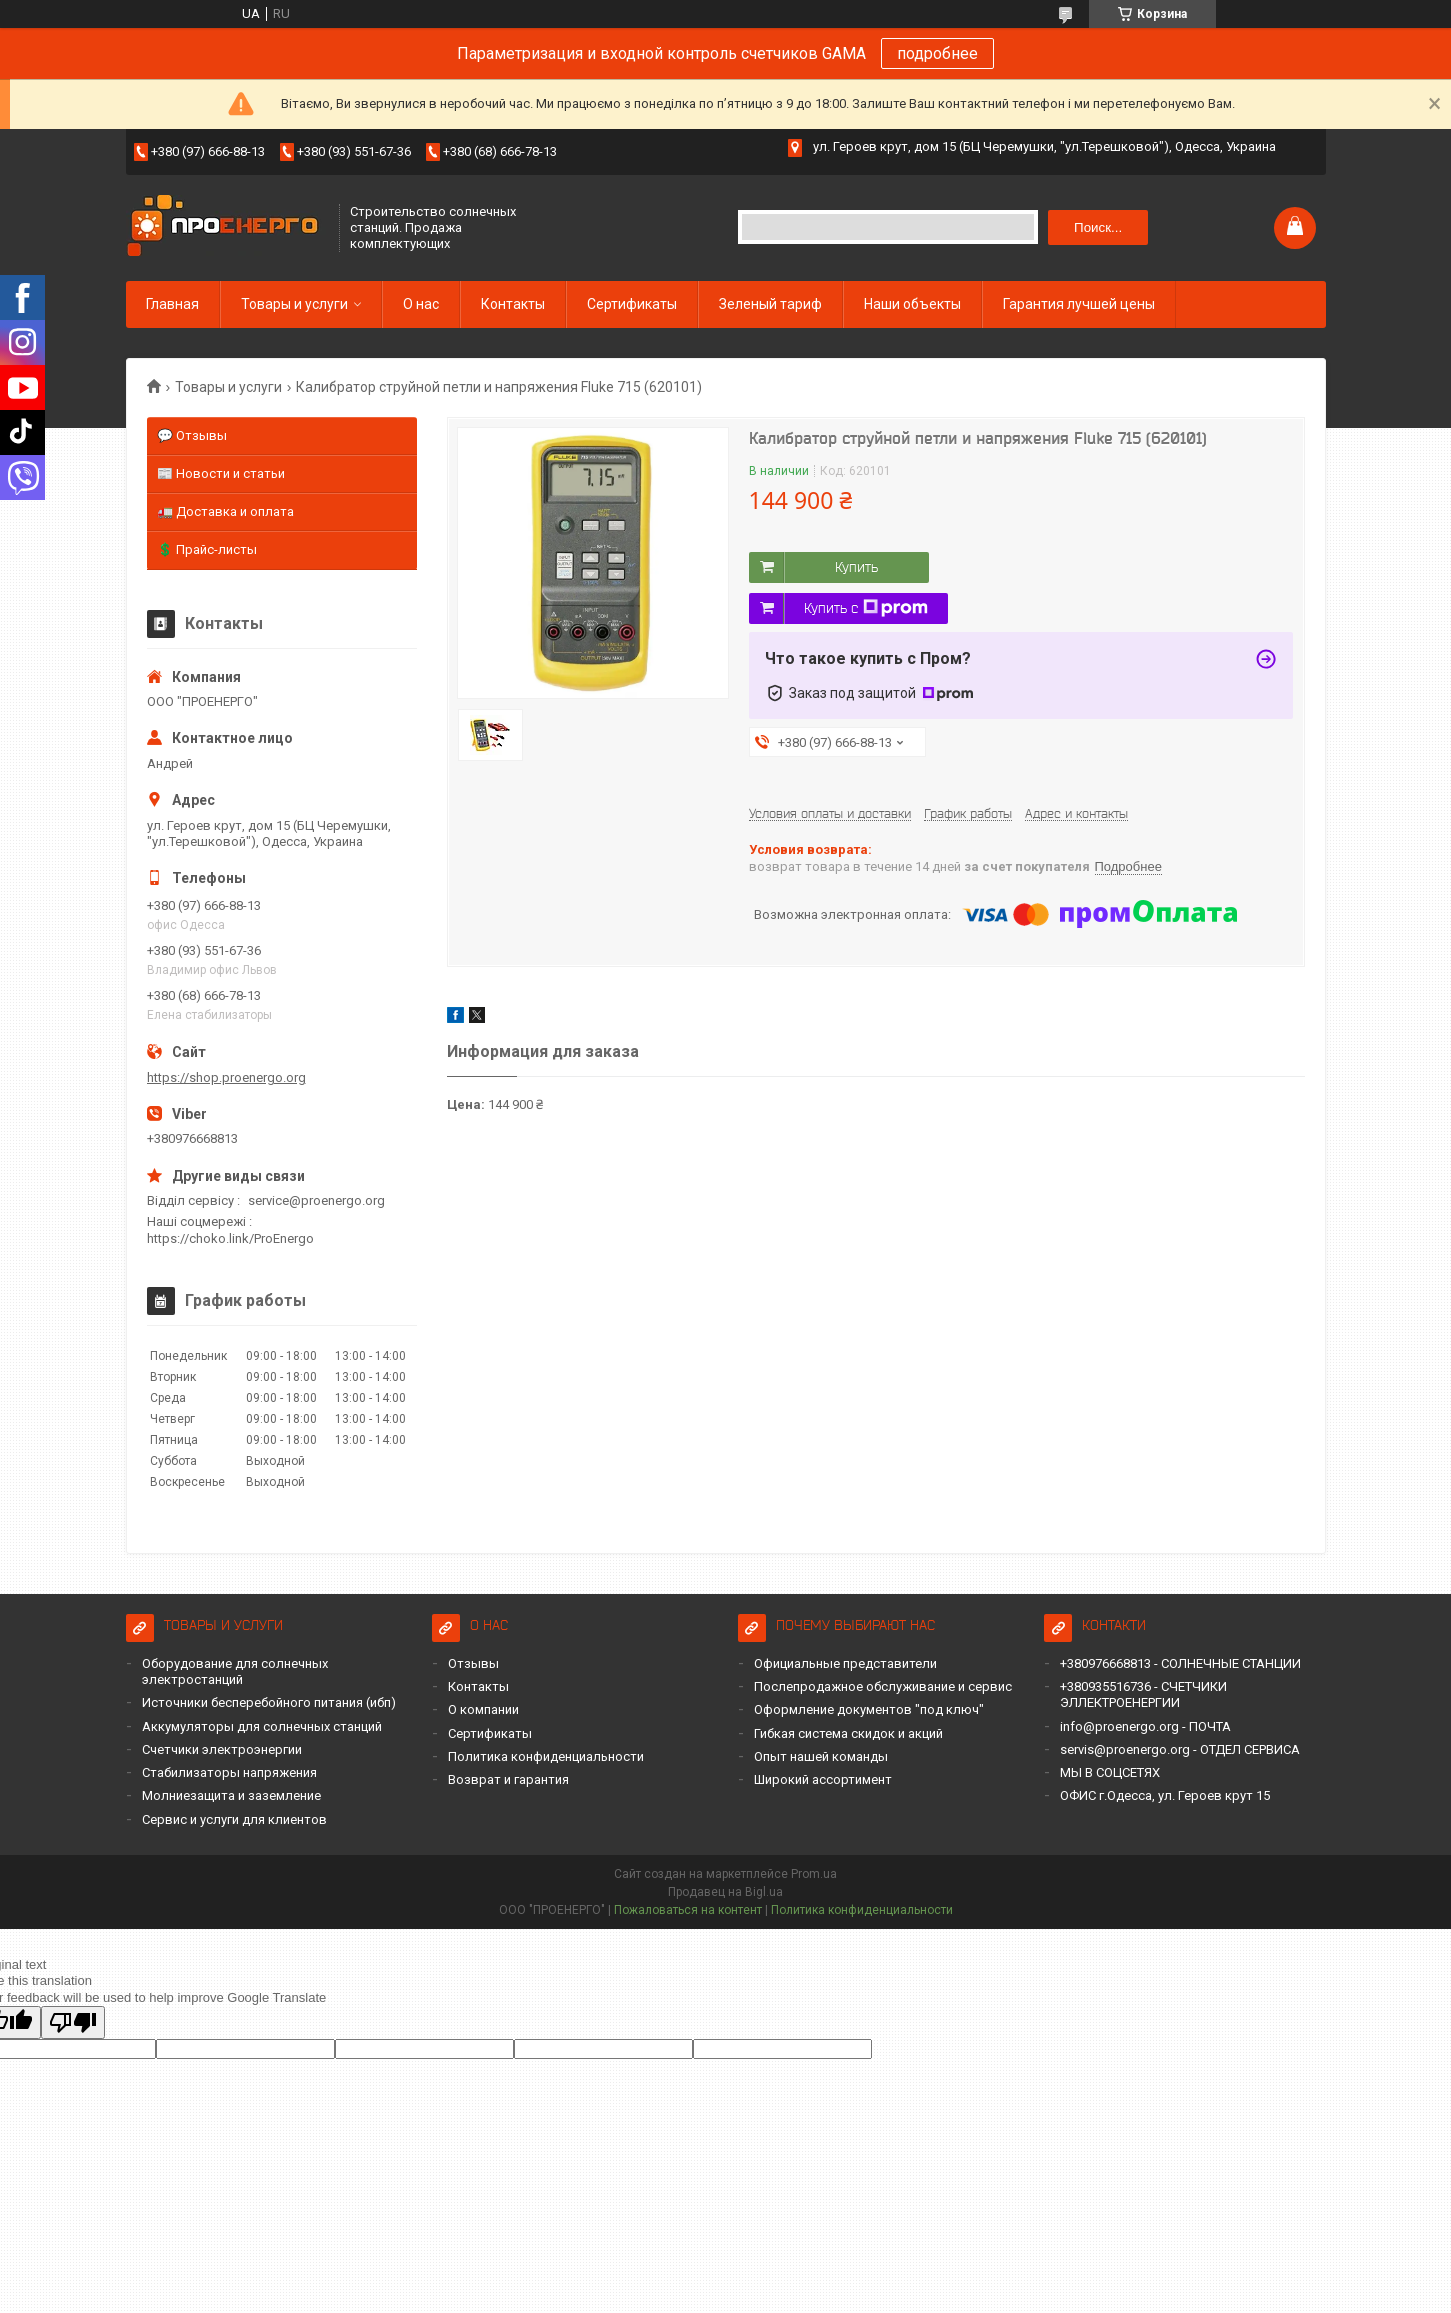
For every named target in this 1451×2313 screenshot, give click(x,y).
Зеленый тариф (770, 304)
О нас (421, 304)
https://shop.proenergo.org (226, 1077)
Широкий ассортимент (823, 1779)
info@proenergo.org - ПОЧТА (1145, 1726)
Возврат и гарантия (508, 1779)
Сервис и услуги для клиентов (234, 1819)
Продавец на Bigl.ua (725, 1892)
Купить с (866, 608)
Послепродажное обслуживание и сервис (883, 1686)
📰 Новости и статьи (221, 473)
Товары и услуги (294, 304)
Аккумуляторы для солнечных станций (262, 1726)
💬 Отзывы (192, 435)
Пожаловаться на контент (688, 1910)
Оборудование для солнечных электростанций (235, 1671)
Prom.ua (814, 1874)
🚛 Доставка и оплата (225, 511)
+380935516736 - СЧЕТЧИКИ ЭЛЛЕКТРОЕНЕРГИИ (1143, 1694)
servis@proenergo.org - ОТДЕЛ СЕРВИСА (1180, 1749)
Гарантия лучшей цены (1079, 304)
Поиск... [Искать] (1098, 227)
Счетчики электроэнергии (222, 1749)
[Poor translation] (73, 2022)
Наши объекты (912, 304)
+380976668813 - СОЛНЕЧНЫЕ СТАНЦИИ (1180, 1663)
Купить (856, 567)
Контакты (513, 304)
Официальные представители (845, 1663)
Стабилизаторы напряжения (229, 1772)
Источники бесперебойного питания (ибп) (269, 1702)
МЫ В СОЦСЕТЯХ (1110, 1772)
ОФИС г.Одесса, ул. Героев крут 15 (1165, 1795)
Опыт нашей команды (821, 1756)
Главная (172, 304)
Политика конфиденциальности (546, 1756)
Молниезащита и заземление (231, 1795)
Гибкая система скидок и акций (848, 1733)
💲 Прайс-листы (207, 549)
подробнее (937, 53)
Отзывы (473, 1663)
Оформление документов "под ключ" (869, 1709)
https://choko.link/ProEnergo (230, 1238)
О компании (483, 1709)
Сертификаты (632, 304)
